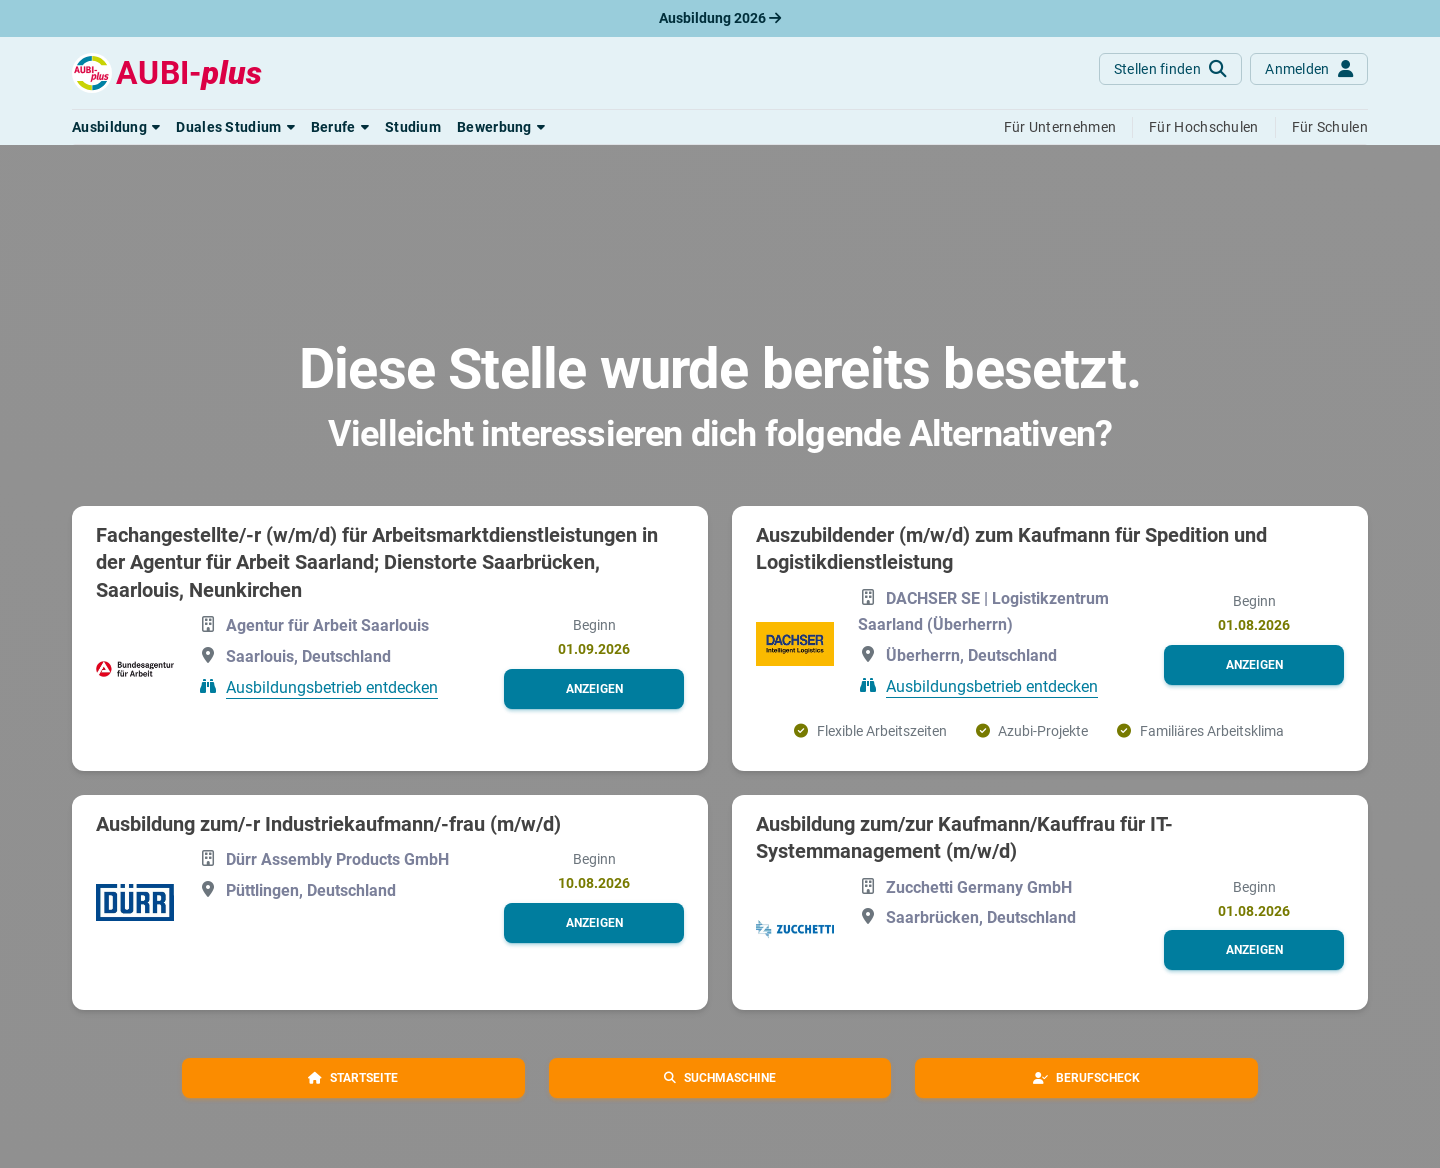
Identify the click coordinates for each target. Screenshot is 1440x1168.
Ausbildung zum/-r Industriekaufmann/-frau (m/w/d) (328, 824)
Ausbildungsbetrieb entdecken (332, 687)
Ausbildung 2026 (720, 18)
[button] (116, 127)
